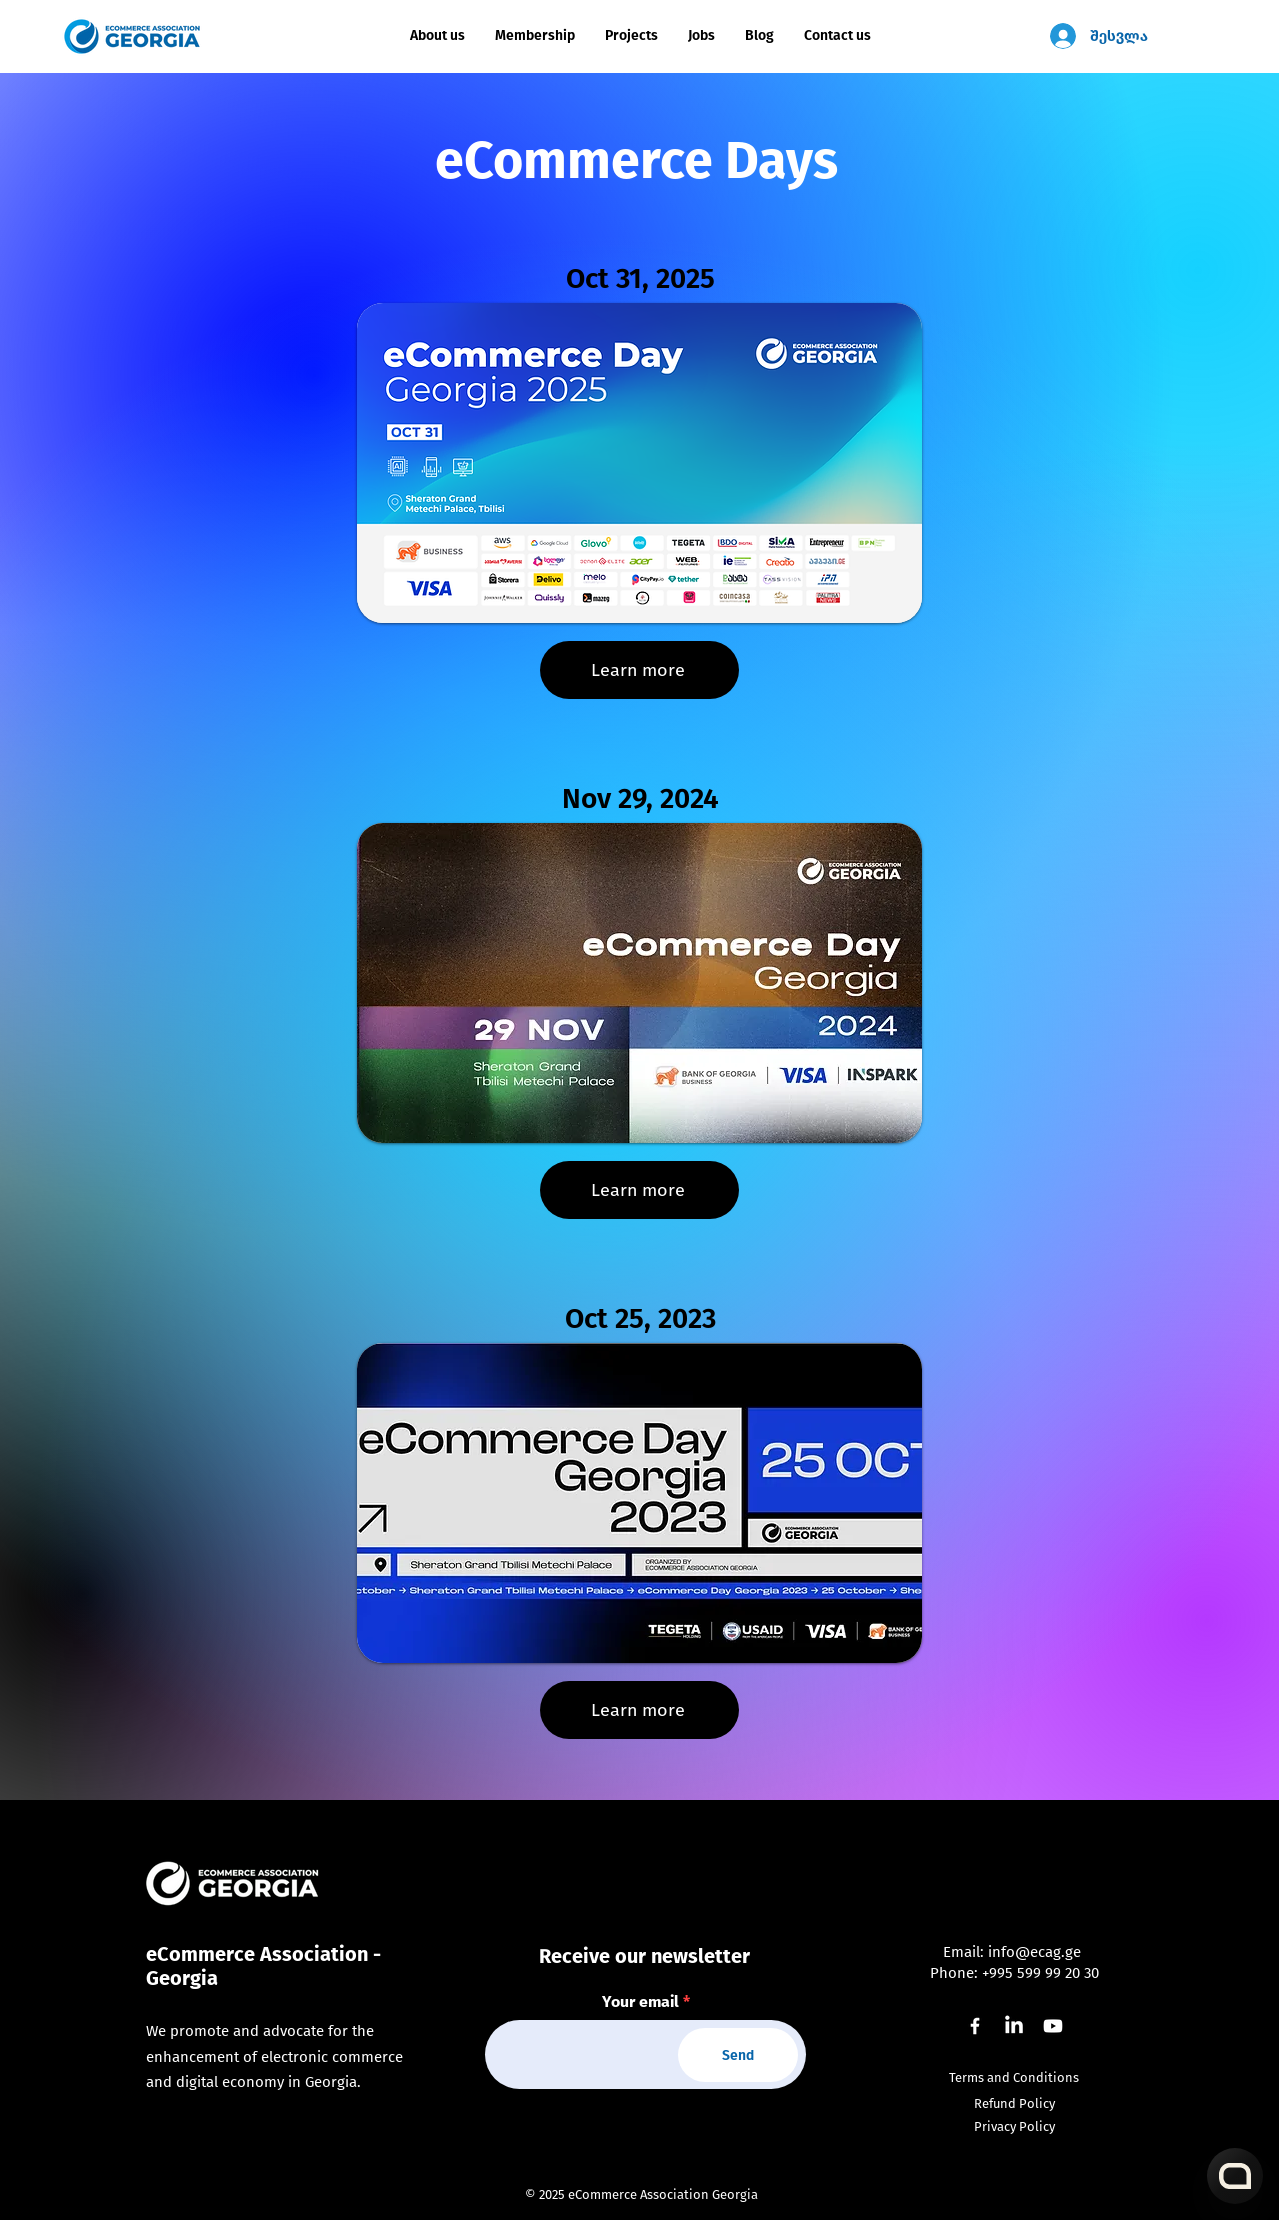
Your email (640, 2002)
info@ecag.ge (1034, 1952)
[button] (631, 36)
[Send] (738, 2055)
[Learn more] (639, 670)
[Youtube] (1053, 2026)
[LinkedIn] (1014, 2026)
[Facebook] (975, 2026)
